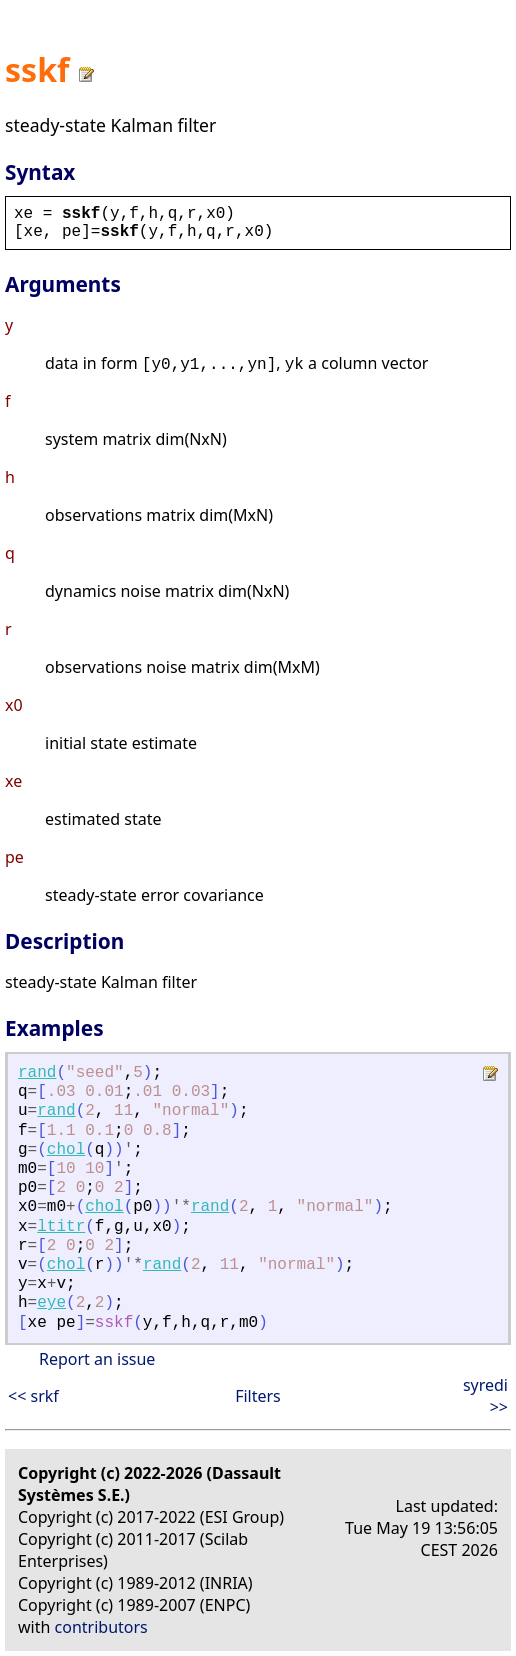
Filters (258, 1396)
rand (37, 1073)
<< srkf (33, 1396)
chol (66, 1150)
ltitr (61, 1227)
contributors (101, 1627)
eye (51, 1303)
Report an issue (97, 1359)
